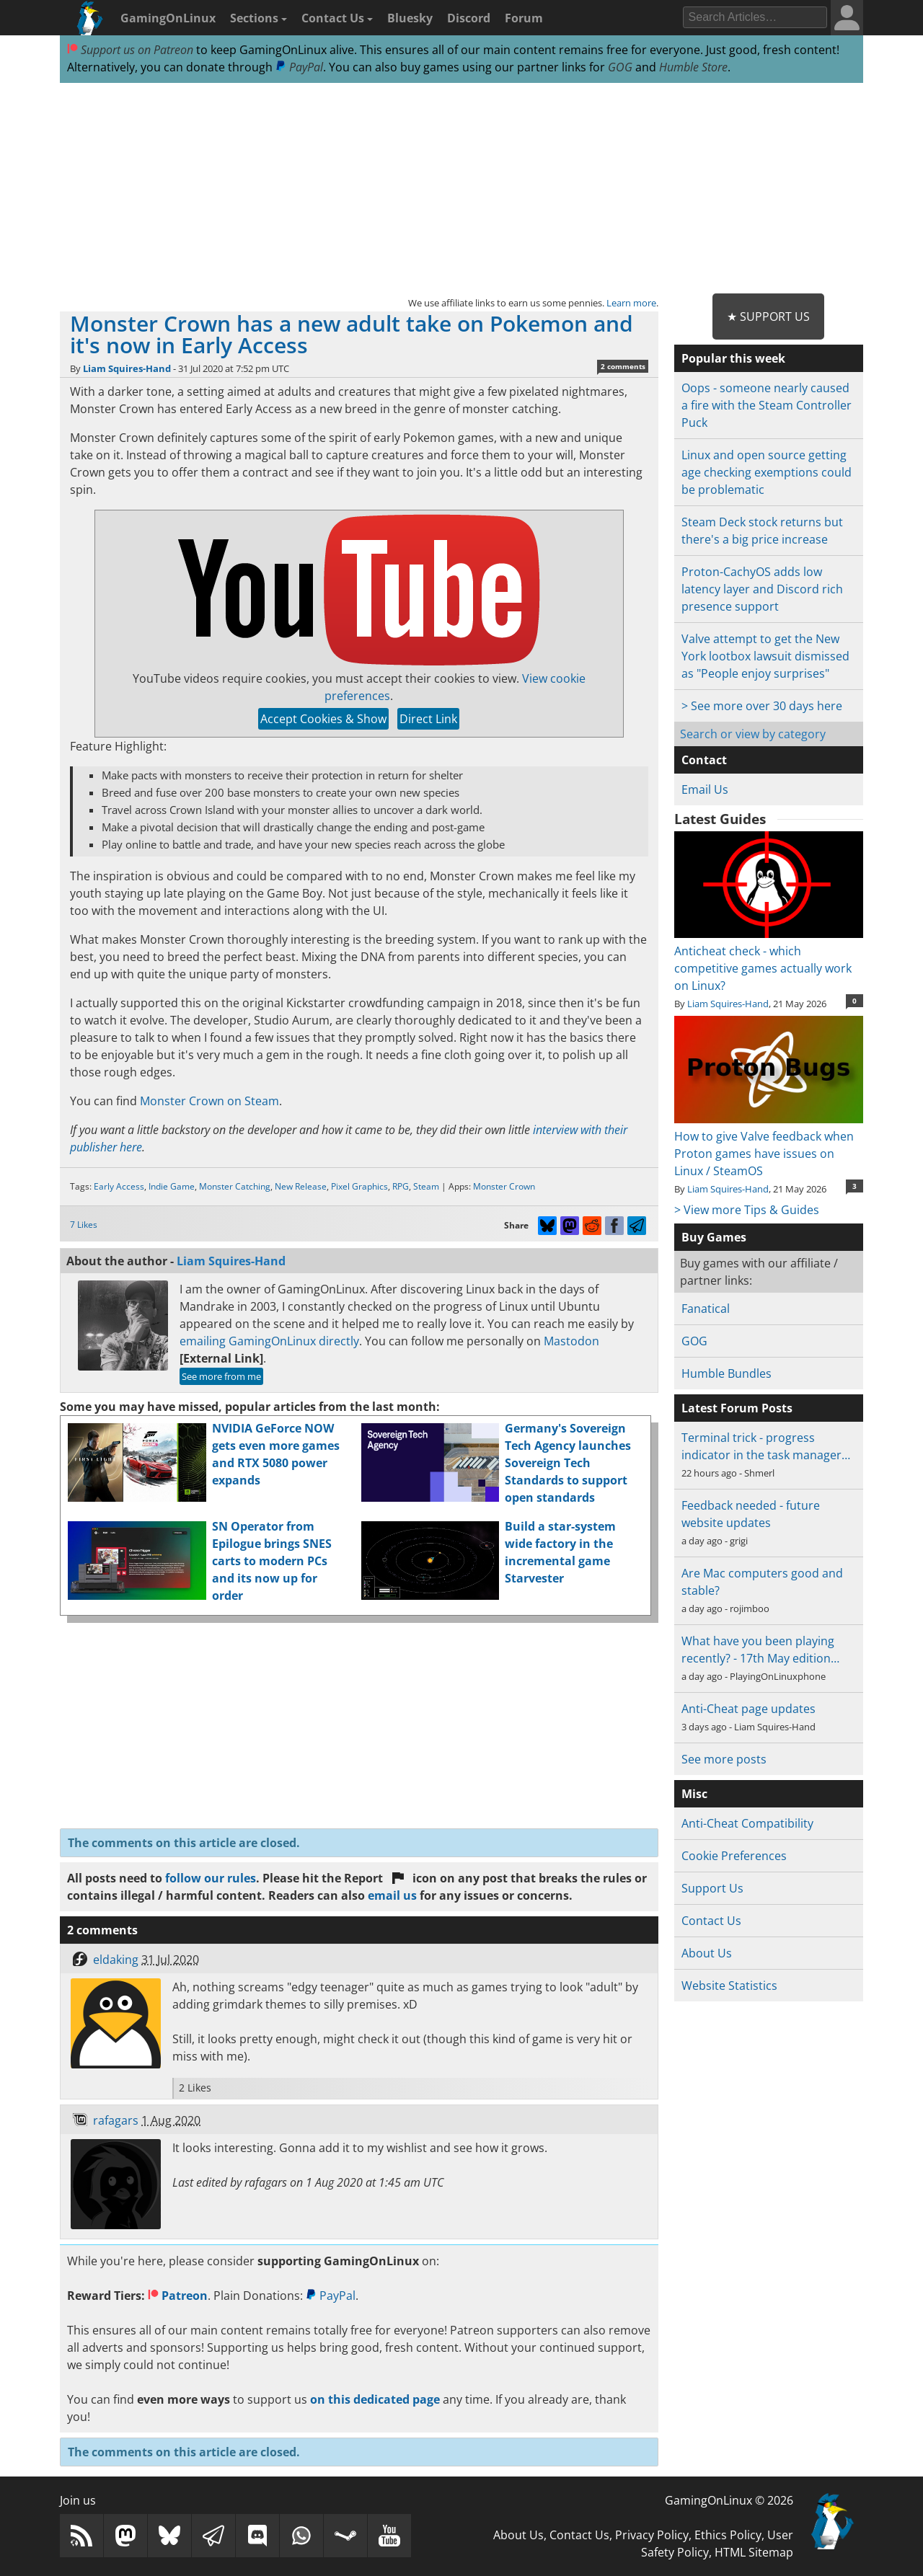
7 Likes (83, 1224)
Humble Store (693, 67)
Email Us (704, 789)
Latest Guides (720, 819)
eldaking (115, 1960)
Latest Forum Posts (736, 1408)
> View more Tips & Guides (746, 1210)
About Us (706, 1953)
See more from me (221, 1376)
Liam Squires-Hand (127, 368)
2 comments (623, 366)
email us (392, 1895)
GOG (620, 67)
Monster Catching (234, 1186)
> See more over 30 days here (761, 706)
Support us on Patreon (130, 50)
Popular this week (733, 358)
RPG (400, 1186)
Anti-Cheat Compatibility (747, 1823)
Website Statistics (729, 1985)
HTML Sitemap (754, 2552)
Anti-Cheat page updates (748, 1709)
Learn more (631, 302)
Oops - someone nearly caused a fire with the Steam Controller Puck (766, 405)
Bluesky (410, 18)
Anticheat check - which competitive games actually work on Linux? (768, 959)
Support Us (712, 1888)
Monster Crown (504, 1186)
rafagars (115, 2120)
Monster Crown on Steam (209, 1101)
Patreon (178, 2295)
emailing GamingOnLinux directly (269, 1341)
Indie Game (172, 1186)
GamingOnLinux (168, 18)
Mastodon (571, 1341)
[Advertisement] (461, 189)
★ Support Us (768, 316)
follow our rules (210, 1878)
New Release (301, 1186)
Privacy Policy (652, 2535)
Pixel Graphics (359, 1186)
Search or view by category (753, 734)
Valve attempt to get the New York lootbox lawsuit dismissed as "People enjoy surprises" (765, 656)
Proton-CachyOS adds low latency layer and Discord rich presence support (762, 589)
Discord (468, 18)
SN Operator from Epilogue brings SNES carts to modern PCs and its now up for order (272, 1560)
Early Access (119, 1186)
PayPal (299, 67)
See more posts (724, 1759)
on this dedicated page (375, 2399)
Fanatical (705, 1308)
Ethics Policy (727, 2535)
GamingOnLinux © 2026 (729, 2500)
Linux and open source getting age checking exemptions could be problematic (766, 472)
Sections (258, 18)
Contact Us (337, 18)
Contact (704, 760)
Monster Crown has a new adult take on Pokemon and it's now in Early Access (351, 334)
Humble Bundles (726, 1373)
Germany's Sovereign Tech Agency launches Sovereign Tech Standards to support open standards (568, 1462)
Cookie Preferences (734, 1856)
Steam (426, 1186)
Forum (524, 18)
